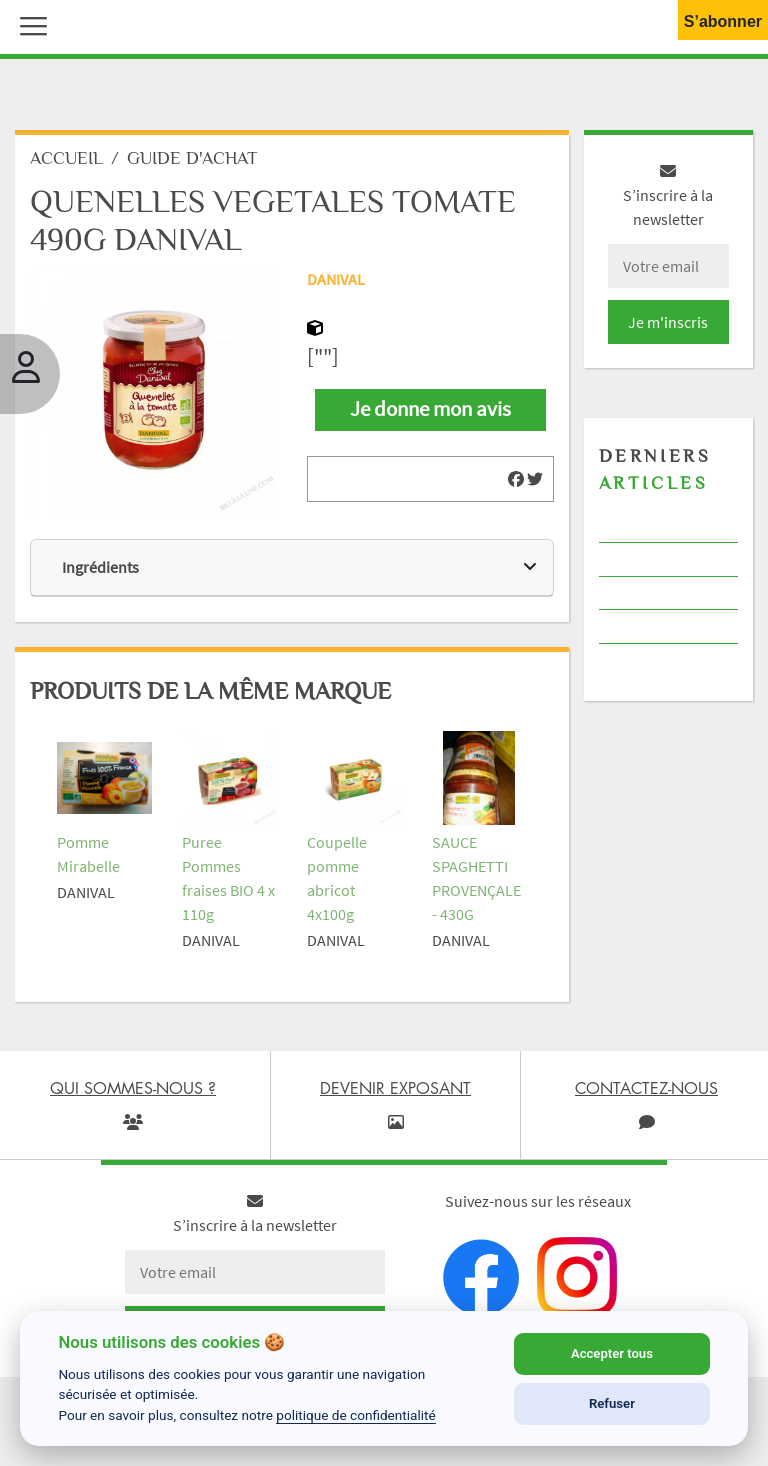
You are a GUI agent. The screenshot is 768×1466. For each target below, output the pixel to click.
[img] (516, 479)
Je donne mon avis (430, 409)
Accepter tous (612, 1353)
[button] (29, 24)
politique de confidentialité (356, 1415)
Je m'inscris (668, 322)
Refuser (612, 1403)
